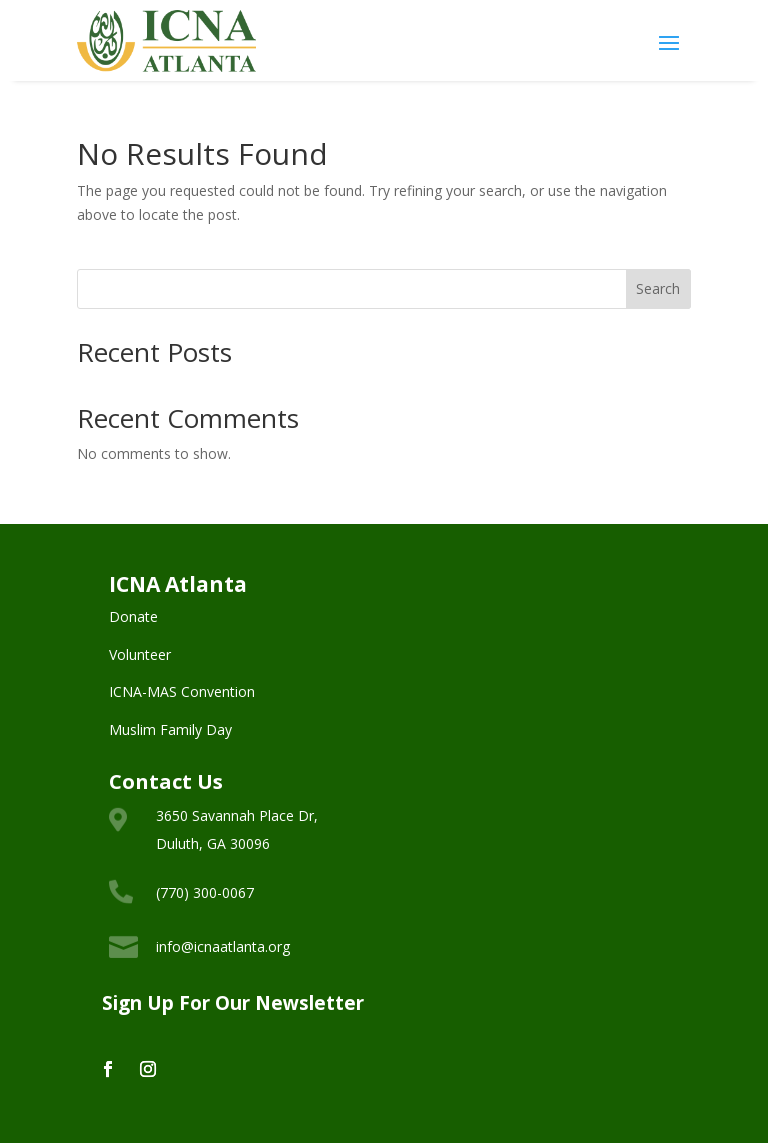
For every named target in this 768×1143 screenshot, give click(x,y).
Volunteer (140, 654)
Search (658, 288)
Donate (133, 616)
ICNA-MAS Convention (182, 691)
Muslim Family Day (170, 729)
